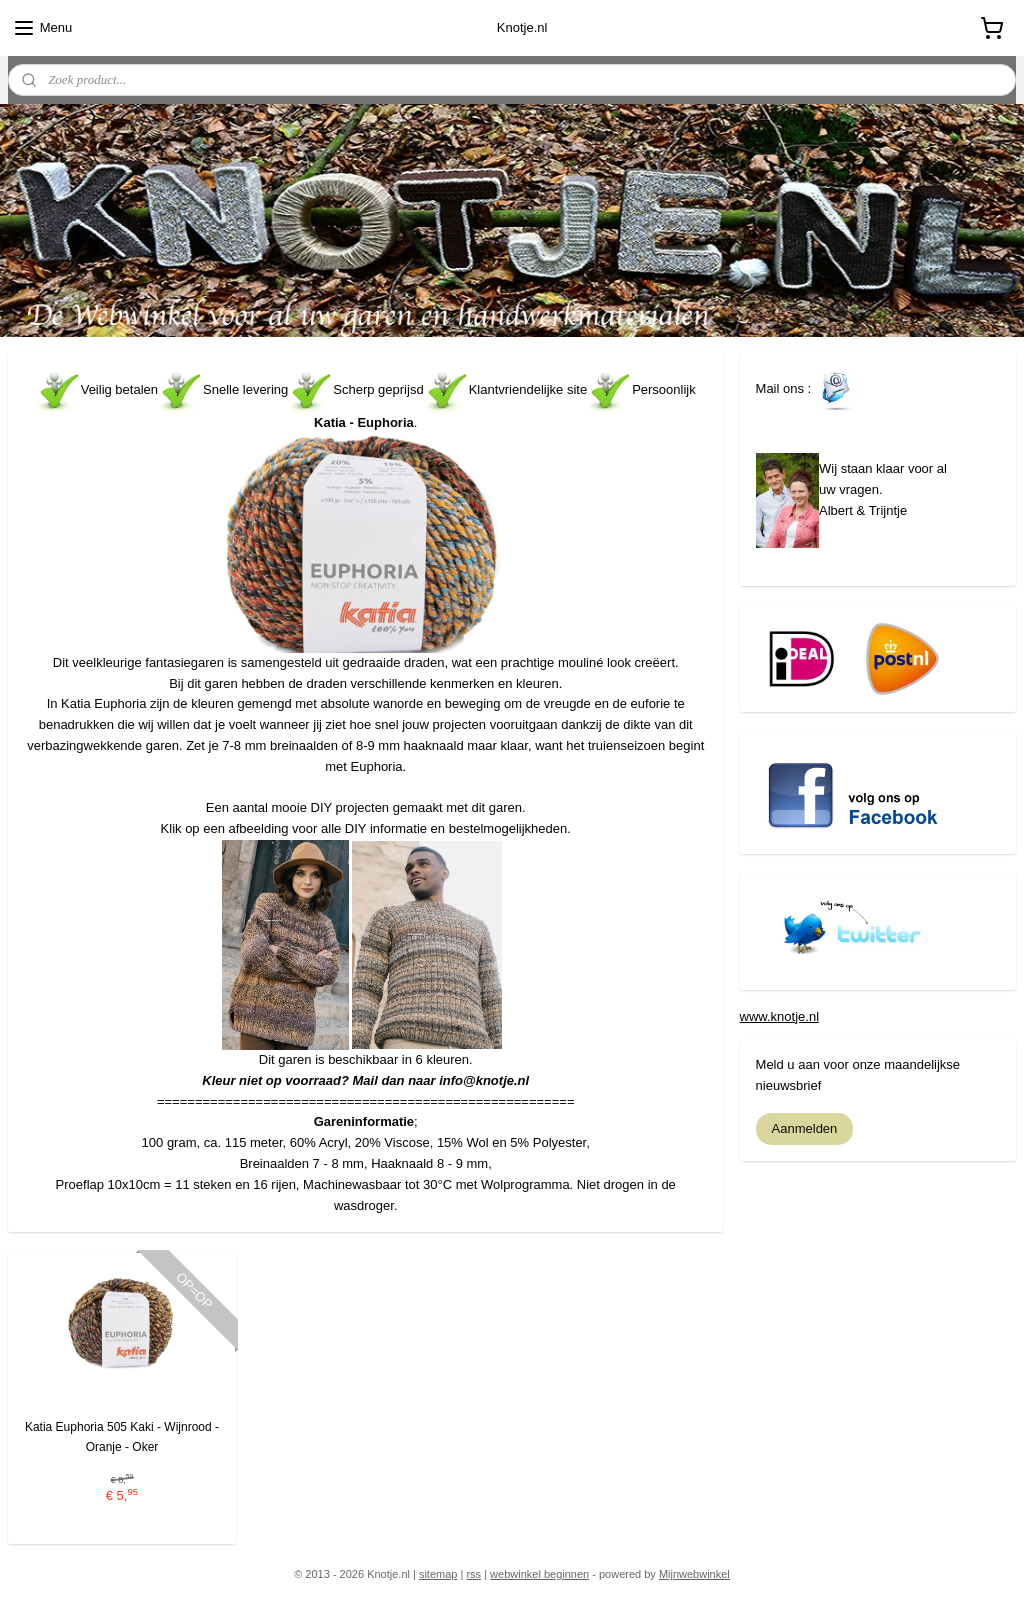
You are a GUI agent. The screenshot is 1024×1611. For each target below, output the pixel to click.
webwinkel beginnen (539, 1574)
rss (473, 1574)
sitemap (438, 1574)
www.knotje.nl (779, 1016)
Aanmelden (805, 1128)
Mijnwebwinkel (694, 1574)
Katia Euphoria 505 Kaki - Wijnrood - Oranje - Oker (122, 1436)
